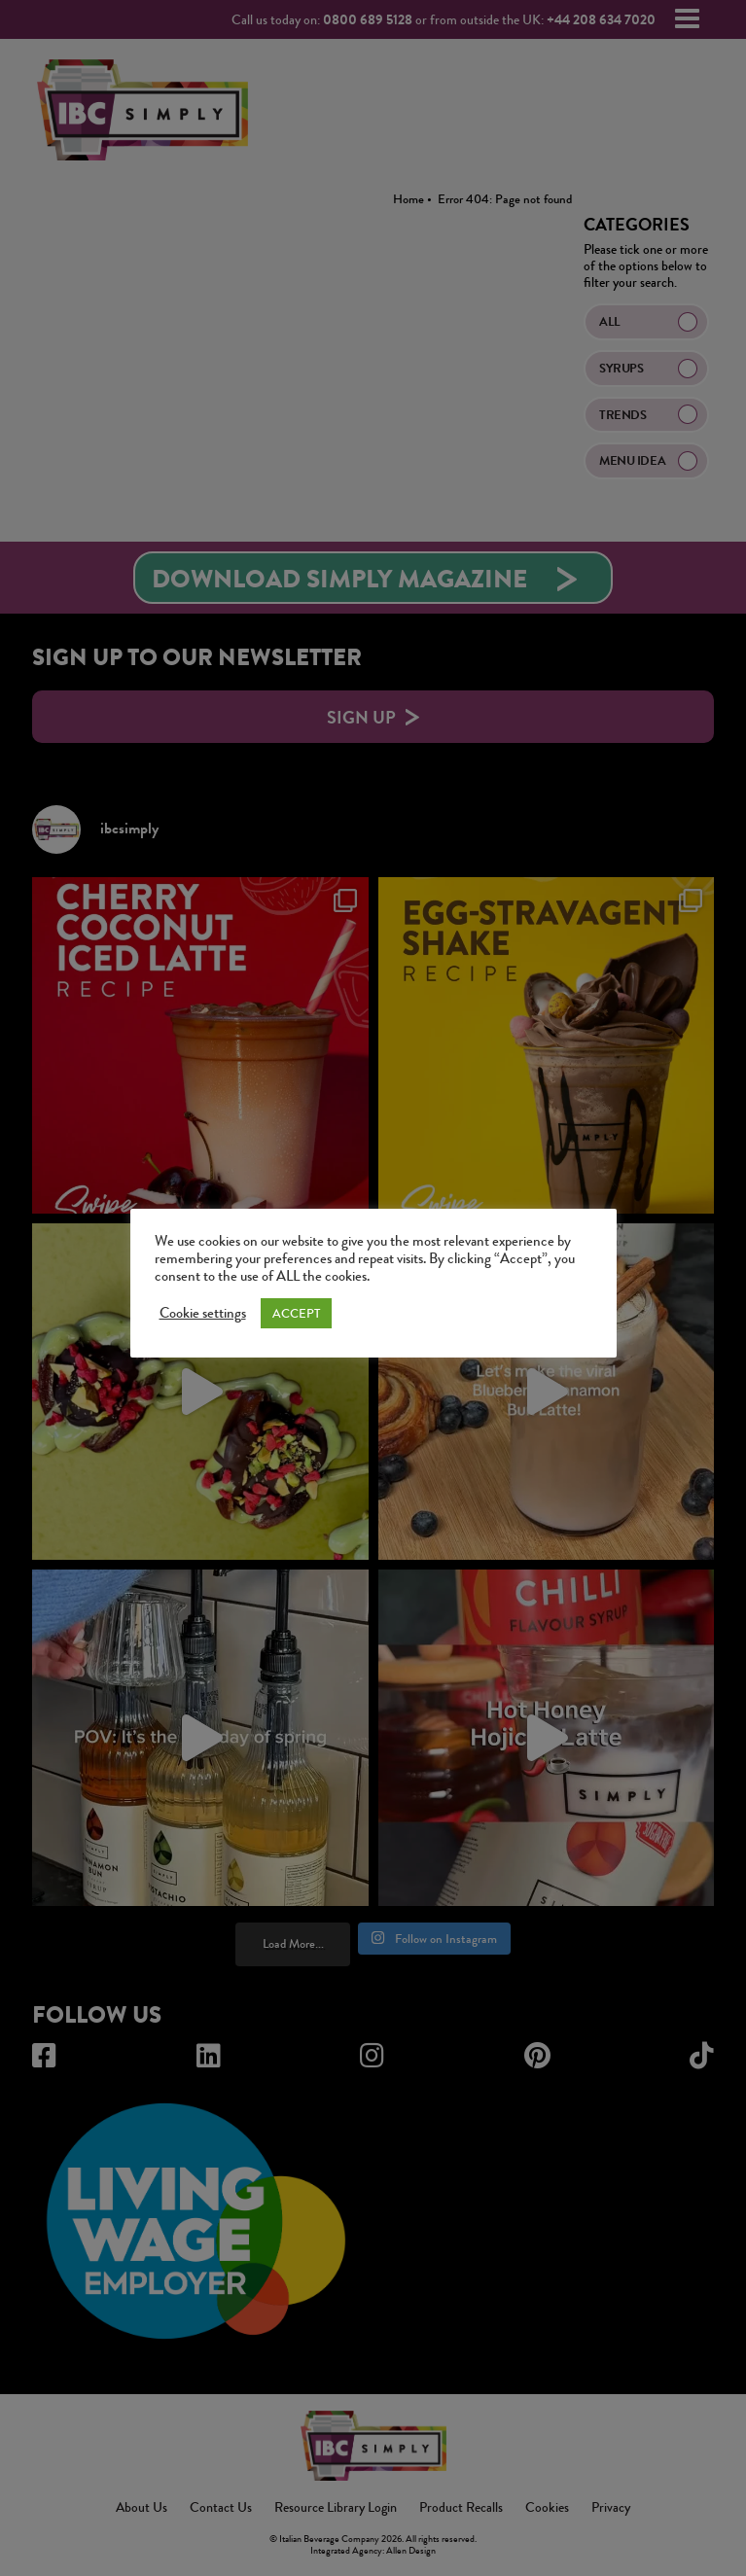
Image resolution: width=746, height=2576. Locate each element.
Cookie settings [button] (203, 1314)
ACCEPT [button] (296, 1313)
